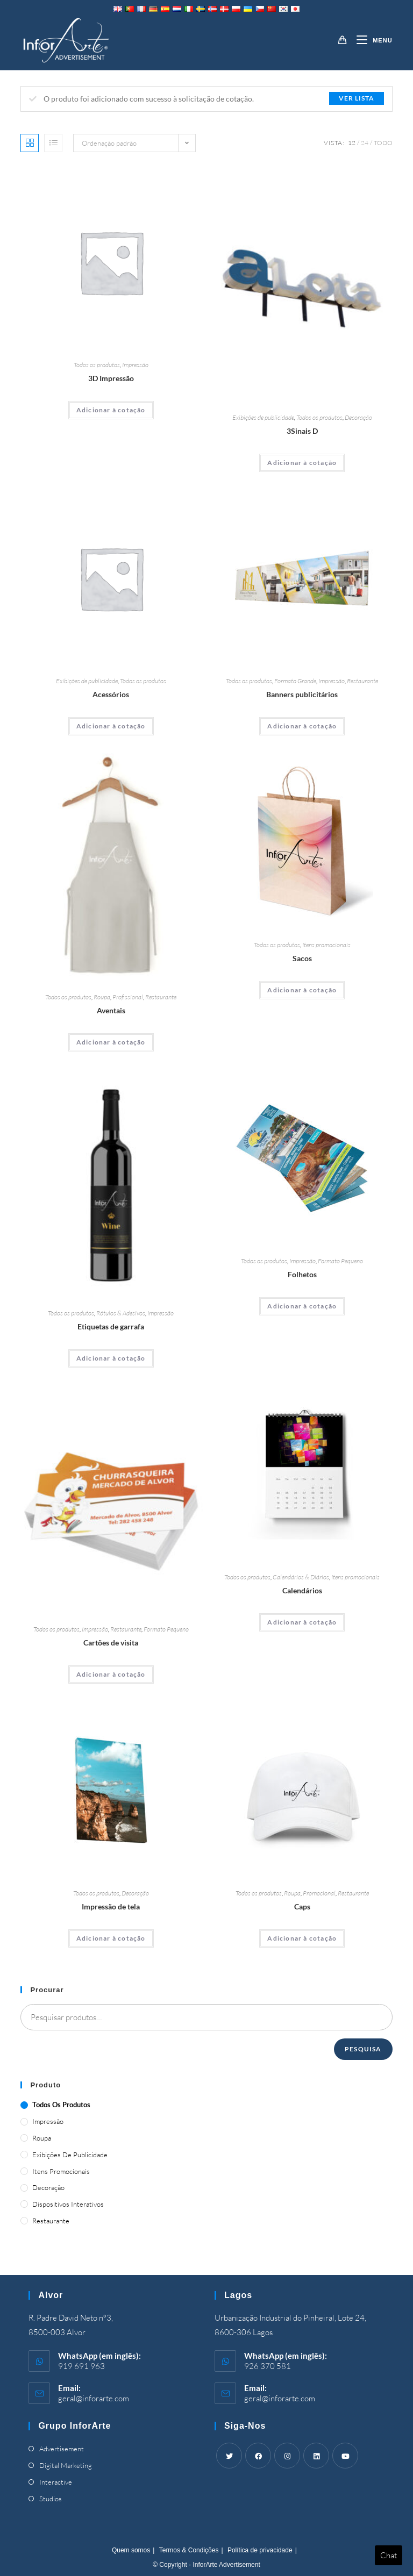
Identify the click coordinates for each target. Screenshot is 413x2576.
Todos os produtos (97, 365)
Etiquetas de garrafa (110, 1326)
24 (364, 143)
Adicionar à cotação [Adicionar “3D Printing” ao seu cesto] (111, 410)
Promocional (319, 1893)
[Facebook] (258, 2455)
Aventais (111, 1010)
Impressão (135, 365)
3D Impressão (111, 378)
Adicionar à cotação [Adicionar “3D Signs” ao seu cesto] (302, 463)
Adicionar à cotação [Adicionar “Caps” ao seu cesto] (302, 1938)
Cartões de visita (110, 1642)
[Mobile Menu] (370, 40)
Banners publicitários (302, 694)
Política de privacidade (260, 2550)
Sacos (302, 958)
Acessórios (110, 694)
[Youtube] (345, 2455)
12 (351, 143)
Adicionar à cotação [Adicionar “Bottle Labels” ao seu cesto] (111, 1358)
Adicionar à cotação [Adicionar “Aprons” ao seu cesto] (111, 1042)
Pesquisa (363, 2049)
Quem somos (131, 2550)
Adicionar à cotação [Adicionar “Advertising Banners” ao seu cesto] (302, 726)
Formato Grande (295, 681)
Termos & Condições (189, 2550)
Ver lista (356, 98)
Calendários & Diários (301, 1577)
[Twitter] (229, 2455)
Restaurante (362, 681)
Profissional (127, 997)
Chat (388, 2555)
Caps (302, 1906)
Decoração (358, 417)
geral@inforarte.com (93, 2398)
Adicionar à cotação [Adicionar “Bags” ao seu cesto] (302, 990)
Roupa (102, 997)
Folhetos (302, 1274)
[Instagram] (287, 2455)
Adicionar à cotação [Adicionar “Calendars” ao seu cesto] (302, 1622)
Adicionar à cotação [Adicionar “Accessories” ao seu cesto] (111, 726)
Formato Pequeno (340, 1261)
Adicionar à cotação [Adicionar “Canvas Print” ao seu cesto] (111, 1938)
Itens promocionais (326, 945)
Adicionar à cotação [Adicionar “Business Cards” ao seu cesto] (111, 1674)
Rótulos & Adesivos (120, 1313)
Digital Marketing (65, 2465)
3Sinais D (302, 430)
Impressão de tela (111, 1906)
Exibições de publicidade (263, 417)
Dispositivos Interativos (68, 2204)
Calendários (302, 1590)
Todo (383, 143)
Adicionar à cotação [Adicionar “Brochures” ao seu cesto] (302, 1306)
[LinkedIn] (316, 2455)
